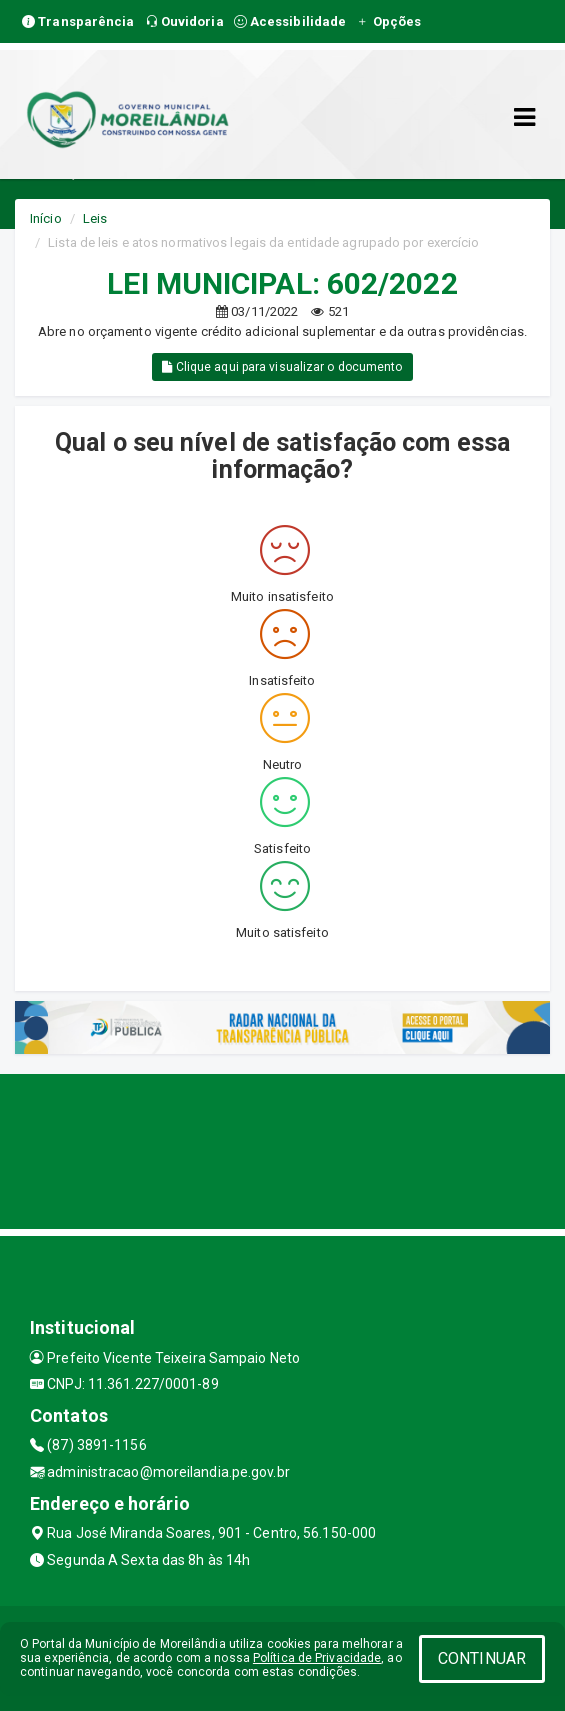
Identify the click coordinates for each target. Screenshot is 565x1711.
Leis (95, 218)
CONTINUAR (482, 1658)
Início (46, 218)
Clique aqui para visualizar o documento (282, 367)
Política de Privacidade (317, 1658)
